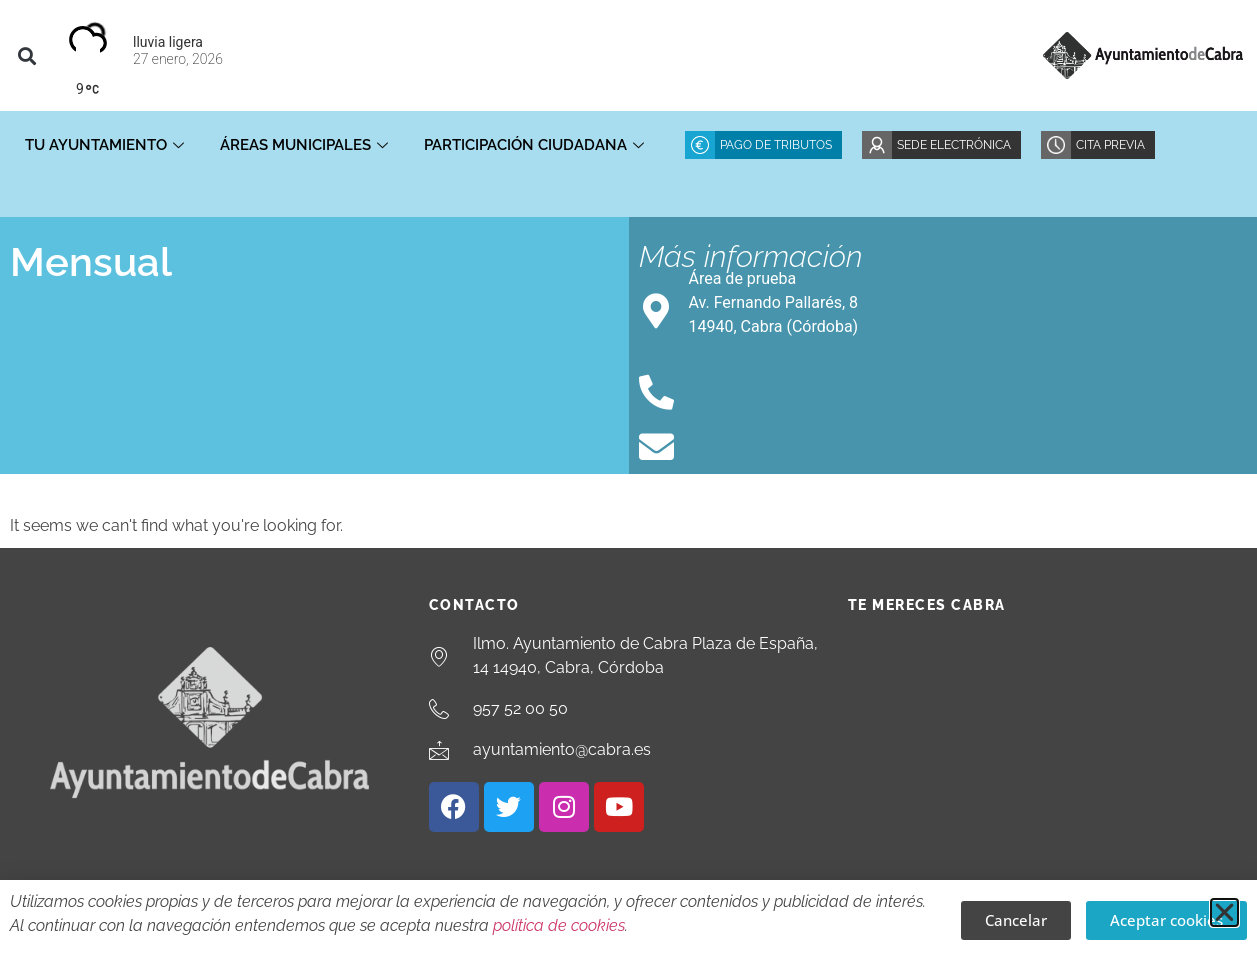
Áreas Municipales (304, 145)
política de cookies (559, 925)
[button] (26, 55)
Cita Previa (1110, 145)
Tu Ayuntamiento (104, 145)
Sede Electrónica (954, 145)
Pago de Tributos (776, 145)
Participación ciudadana (534, 145)
